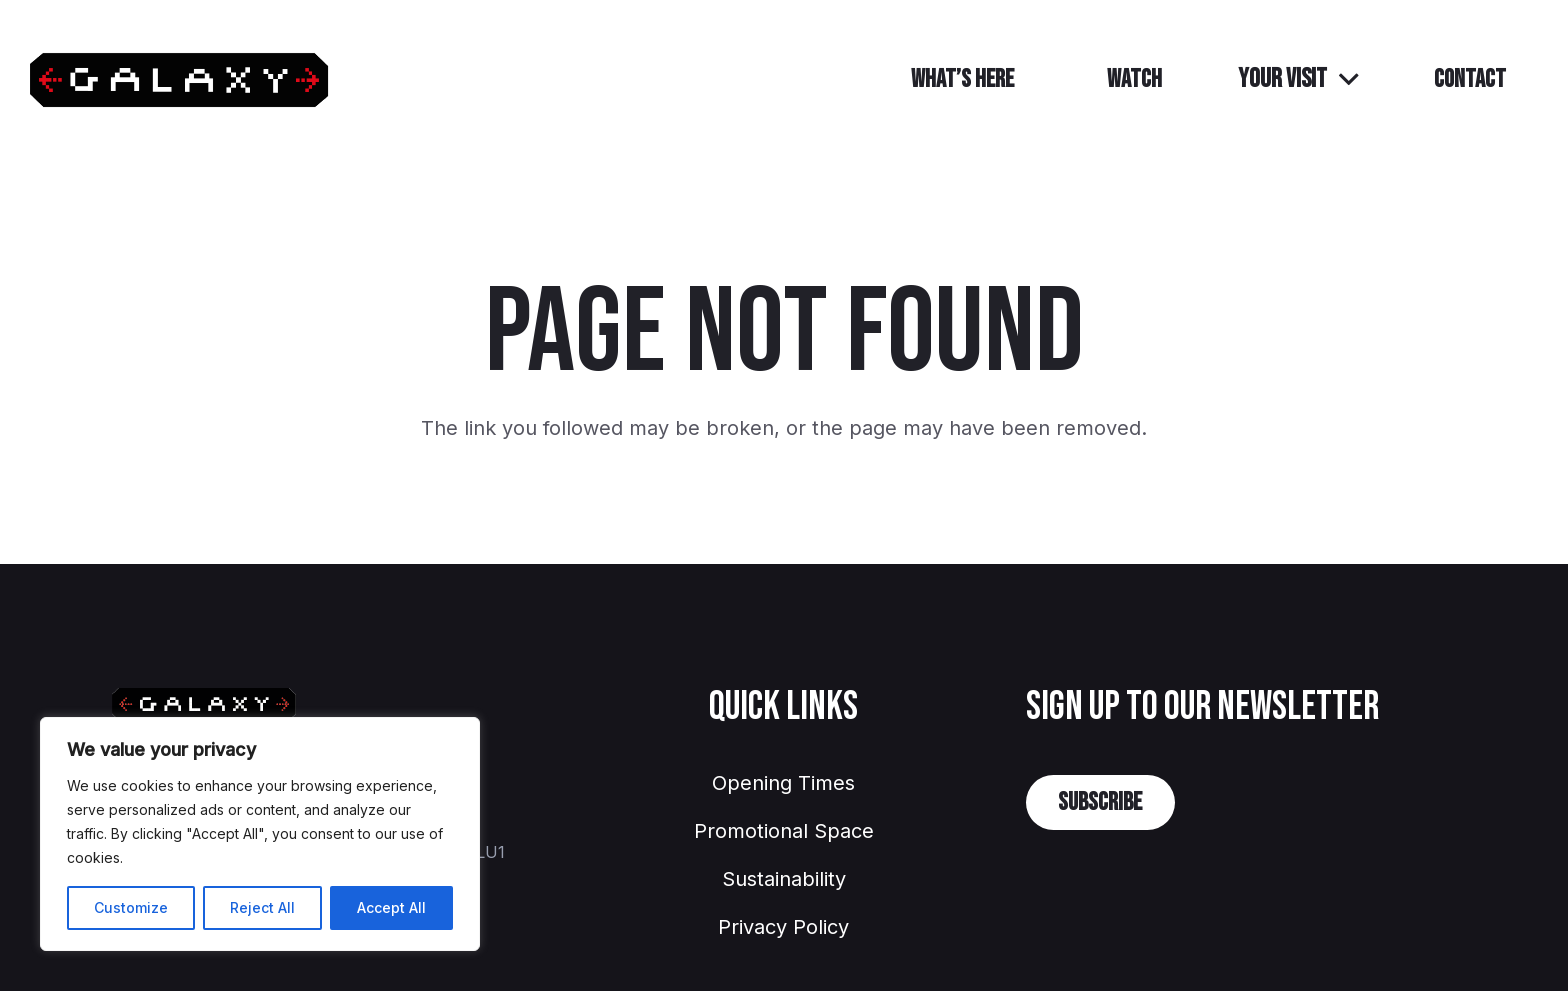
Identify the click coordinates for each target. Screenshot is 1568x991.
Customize (131, 907)
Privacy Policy (783, 927)
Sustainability (784, 879)
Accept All (391, 907)
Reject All (262, 907)
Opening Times (783, 783)
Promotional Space (784, 831)
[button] (1298, 80)
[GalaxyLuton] (179, 80)
